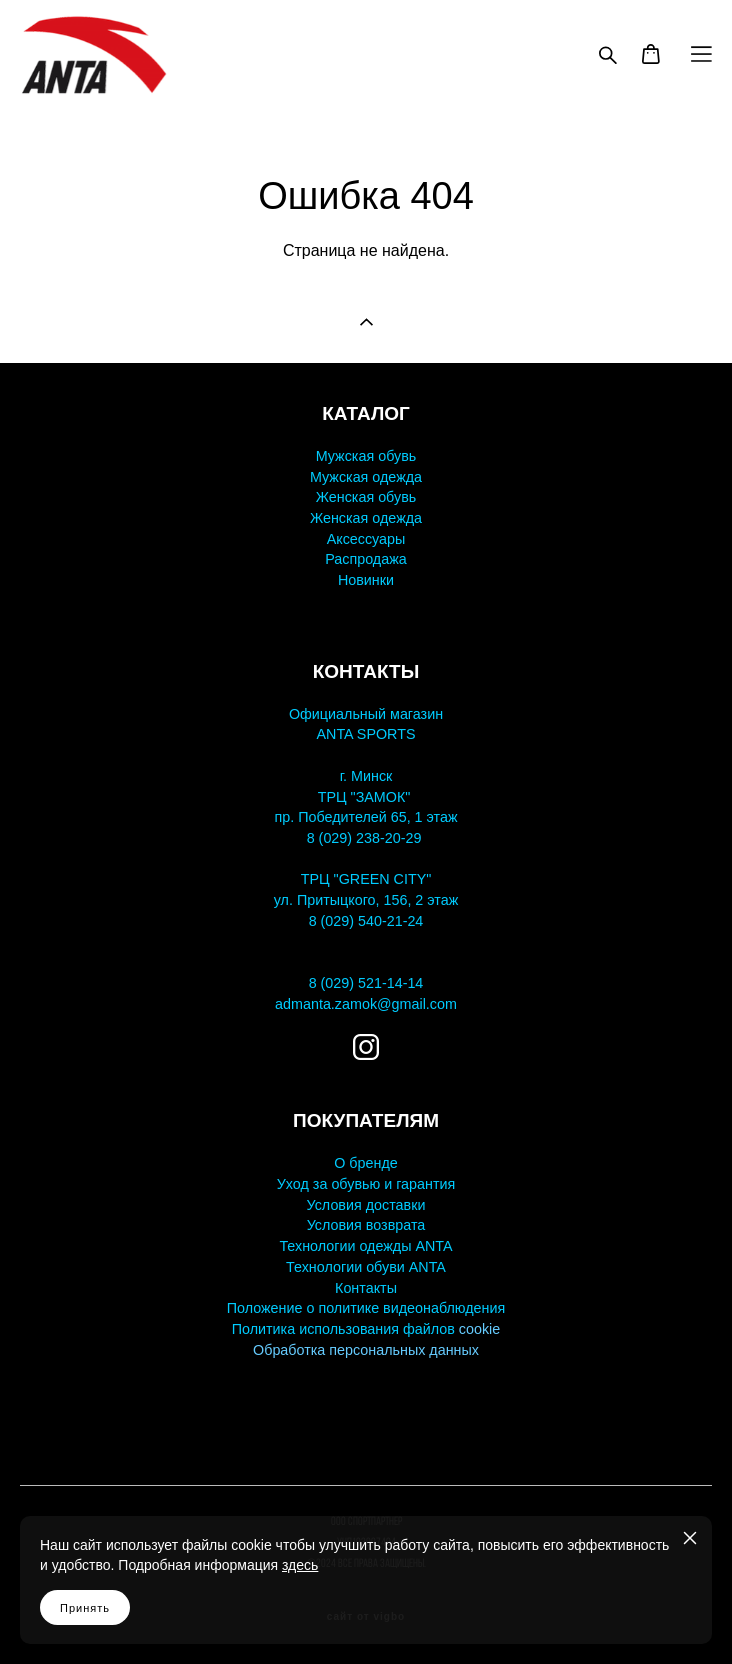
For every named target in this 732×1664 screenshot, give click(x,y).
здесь (300, 1565)
